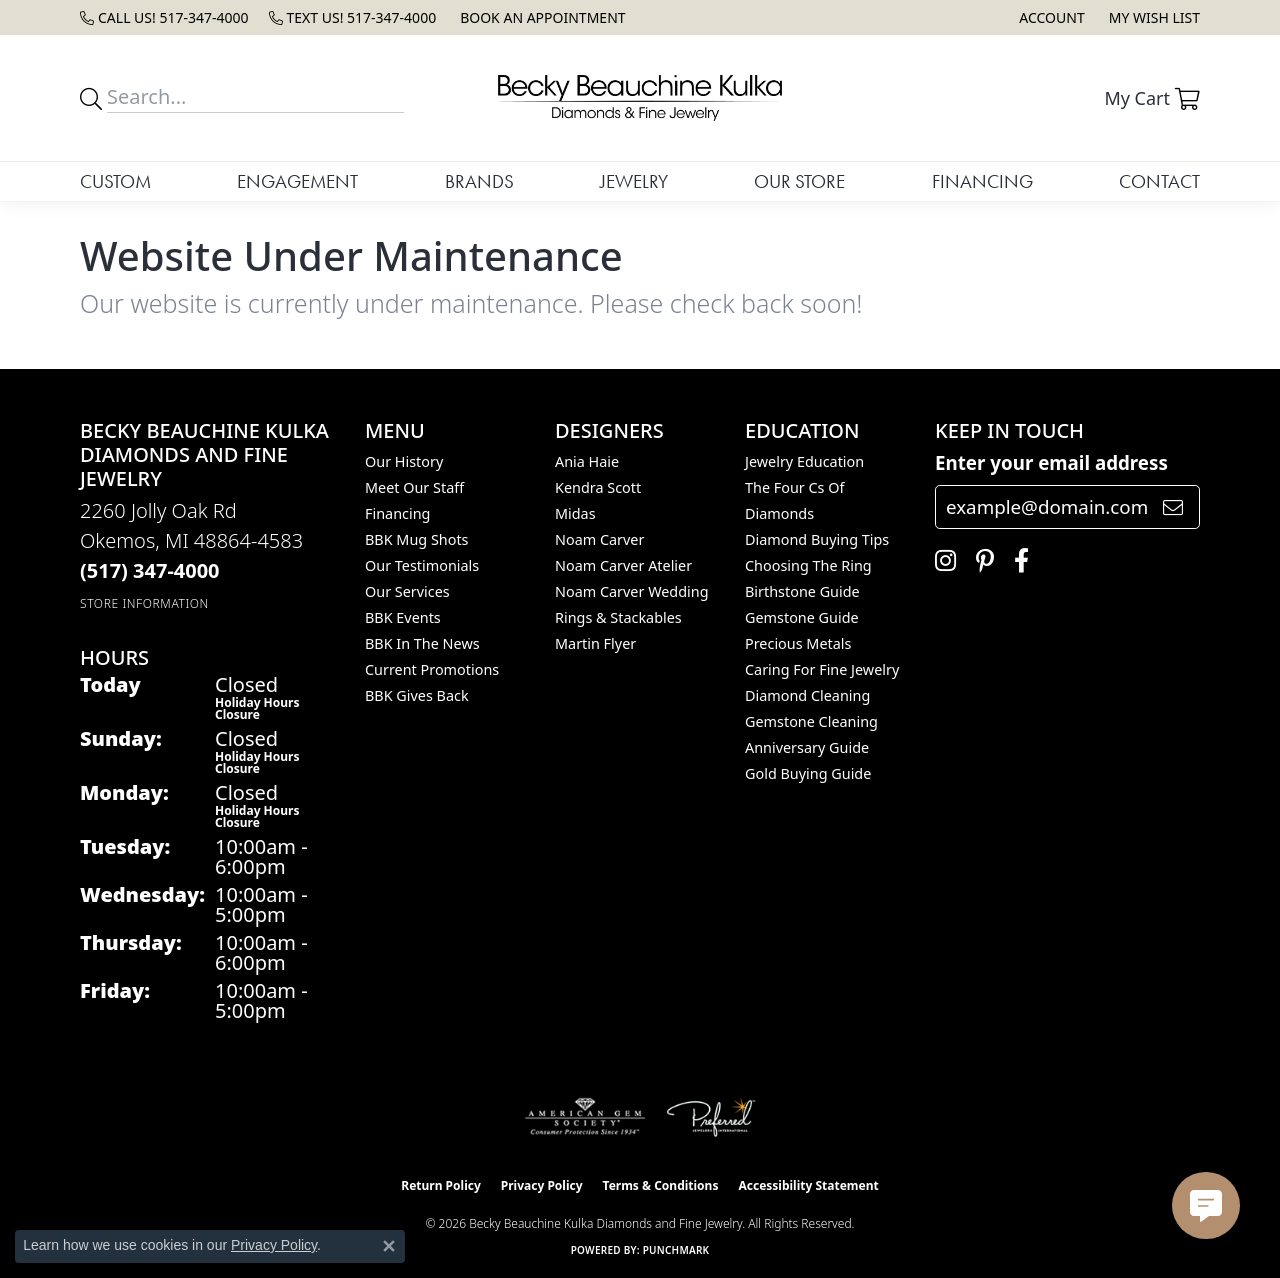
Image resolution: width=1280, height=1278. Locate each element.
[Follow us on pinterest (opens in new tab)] (980, 561)
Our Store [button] (799, 181)
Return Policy (441, 1185)
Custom (115, 181)
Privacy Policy (542, 1185)
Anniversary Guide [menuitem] (807, 747)
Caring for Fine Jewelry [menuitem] (822, 669)
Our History (404, 461)
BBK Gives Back (417, 695)
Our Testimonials (422, 565)
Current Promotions (432, 669)
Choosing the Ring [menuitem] (808, 565)
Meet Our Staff (414, 487)
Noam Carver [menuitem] (599, 539)
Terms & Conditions (661, 1185)
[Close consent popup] (389, 1246)
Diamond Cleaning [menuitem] (807, 695)
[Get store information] (144, 603)
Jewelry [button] (634, 181)
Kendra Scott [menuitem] (598, 487)
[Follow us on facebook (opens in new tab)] (1016, 561)
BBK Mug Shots (416, 539)
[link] (164, 17)
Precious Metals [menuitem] (798, 643)
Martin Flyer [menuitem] (595, 643)
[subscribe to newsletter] (1173, 507)
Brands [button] (479, 181)
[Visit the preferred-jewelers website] (711, 1117)
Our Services (407, 591)
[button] (1049, 17)
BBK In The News (422, 643)
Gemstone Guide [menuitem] (802, 617)
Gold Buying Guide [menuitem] (808, 773)
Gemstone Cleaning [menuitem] (811, 721)
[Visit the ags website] (585, 1117)
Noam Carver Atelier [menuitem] (623, 565)
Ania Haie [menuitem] (587, 461)
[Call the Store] (150, 570)
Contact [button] (1159, 181)
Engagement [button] (297, 181)
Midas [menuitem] (575, 513)
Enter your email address (1051, 462)
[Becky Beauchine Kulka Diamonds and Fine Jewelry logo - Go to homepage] (640, 98)
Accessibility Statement (808, 1185)
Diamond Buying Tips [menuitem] (817, 539)
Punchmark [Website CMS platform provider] (676, 1250)
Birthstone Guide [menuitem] (802, 591)
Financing (982, 181)
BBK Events (403, 617)
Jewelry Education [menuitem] (804, 461)
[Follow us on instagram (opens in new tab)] (940, 561)
